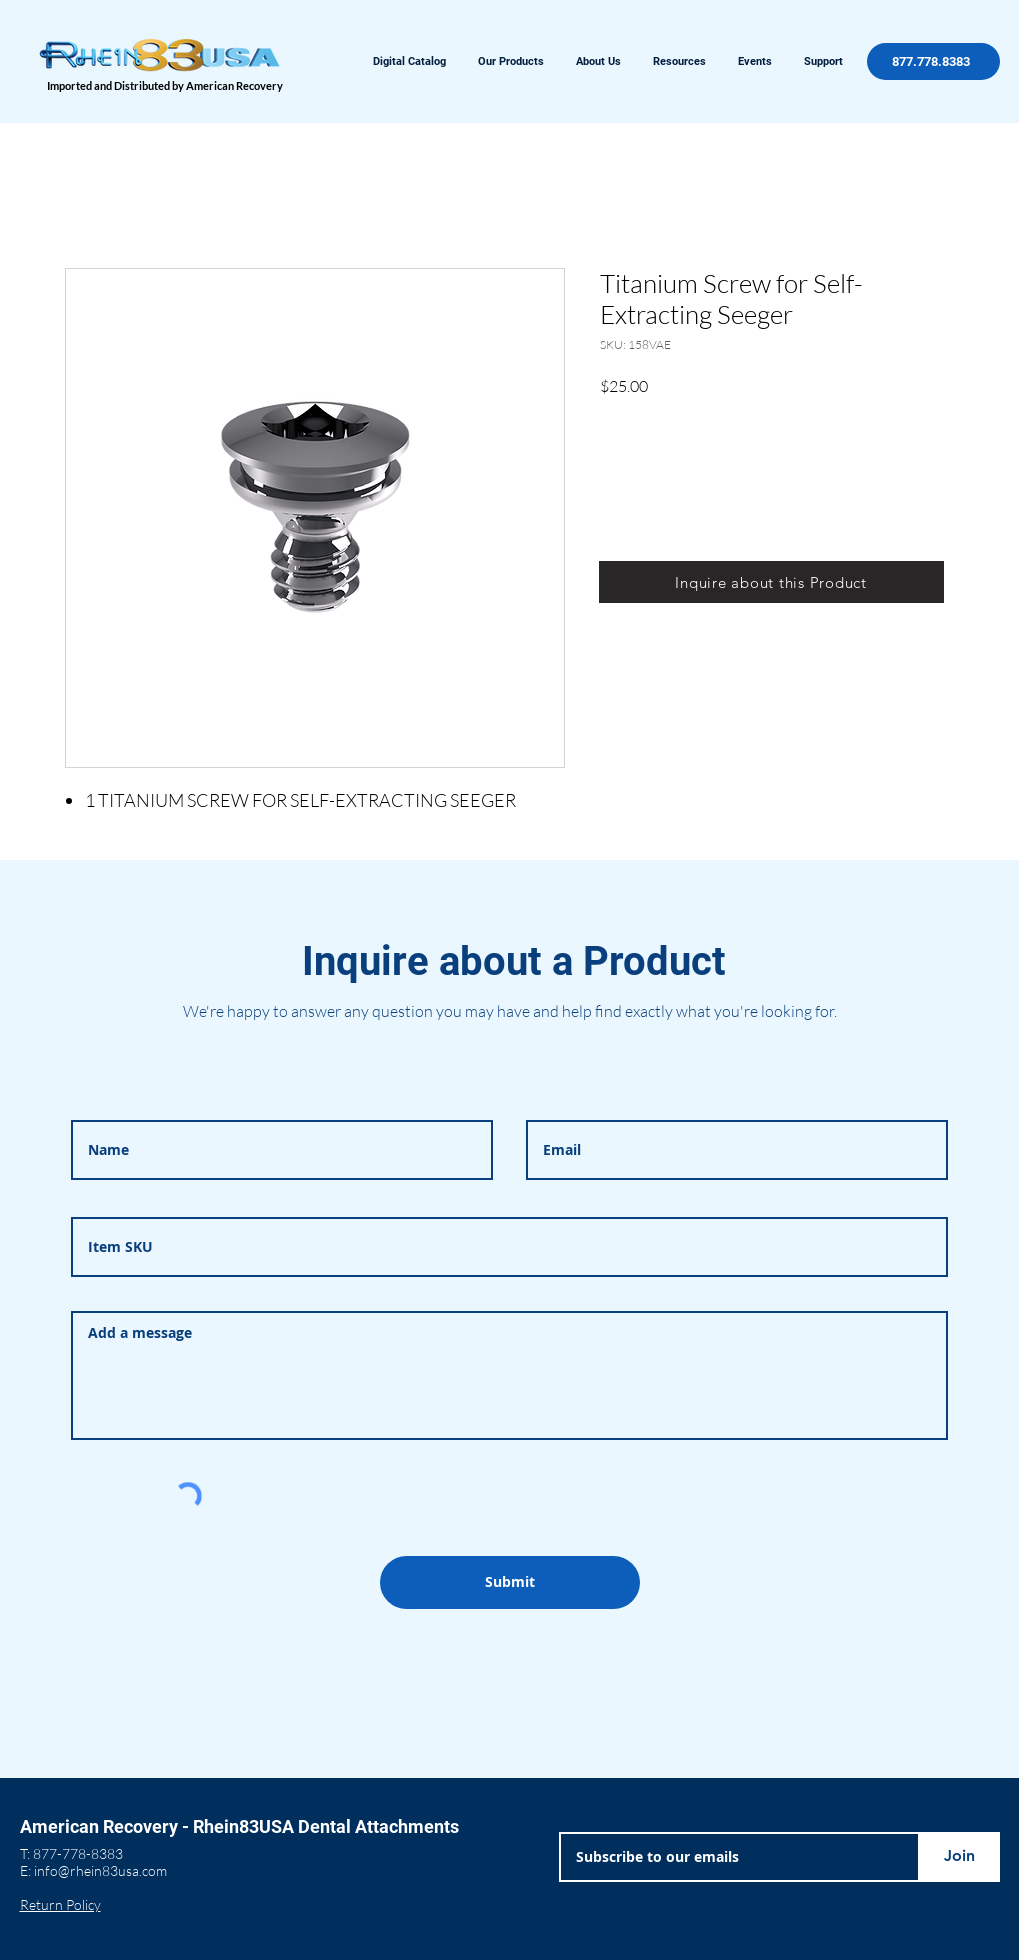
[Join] (960, 1857)
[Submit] (510, 1582)
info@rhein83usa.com (100, 1870)
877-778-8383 (78, 1853)
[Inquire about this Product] (771, 582)
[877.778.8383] (933, 61)
